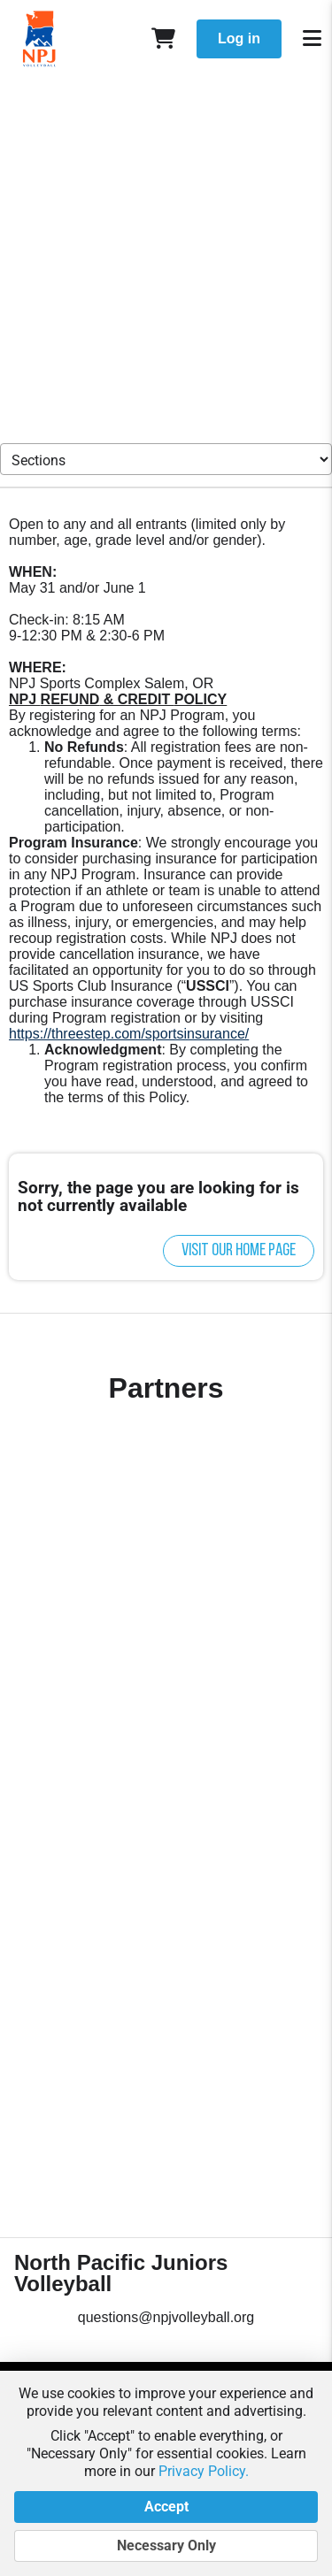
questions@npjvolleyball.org (166, 2317)
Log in (239, 38)
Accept (166, 2507)
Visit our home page (238, 1251)
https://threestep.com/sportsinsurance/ (129, 1033)
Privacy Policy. (203, 2471)
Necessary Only (166, 2546)
